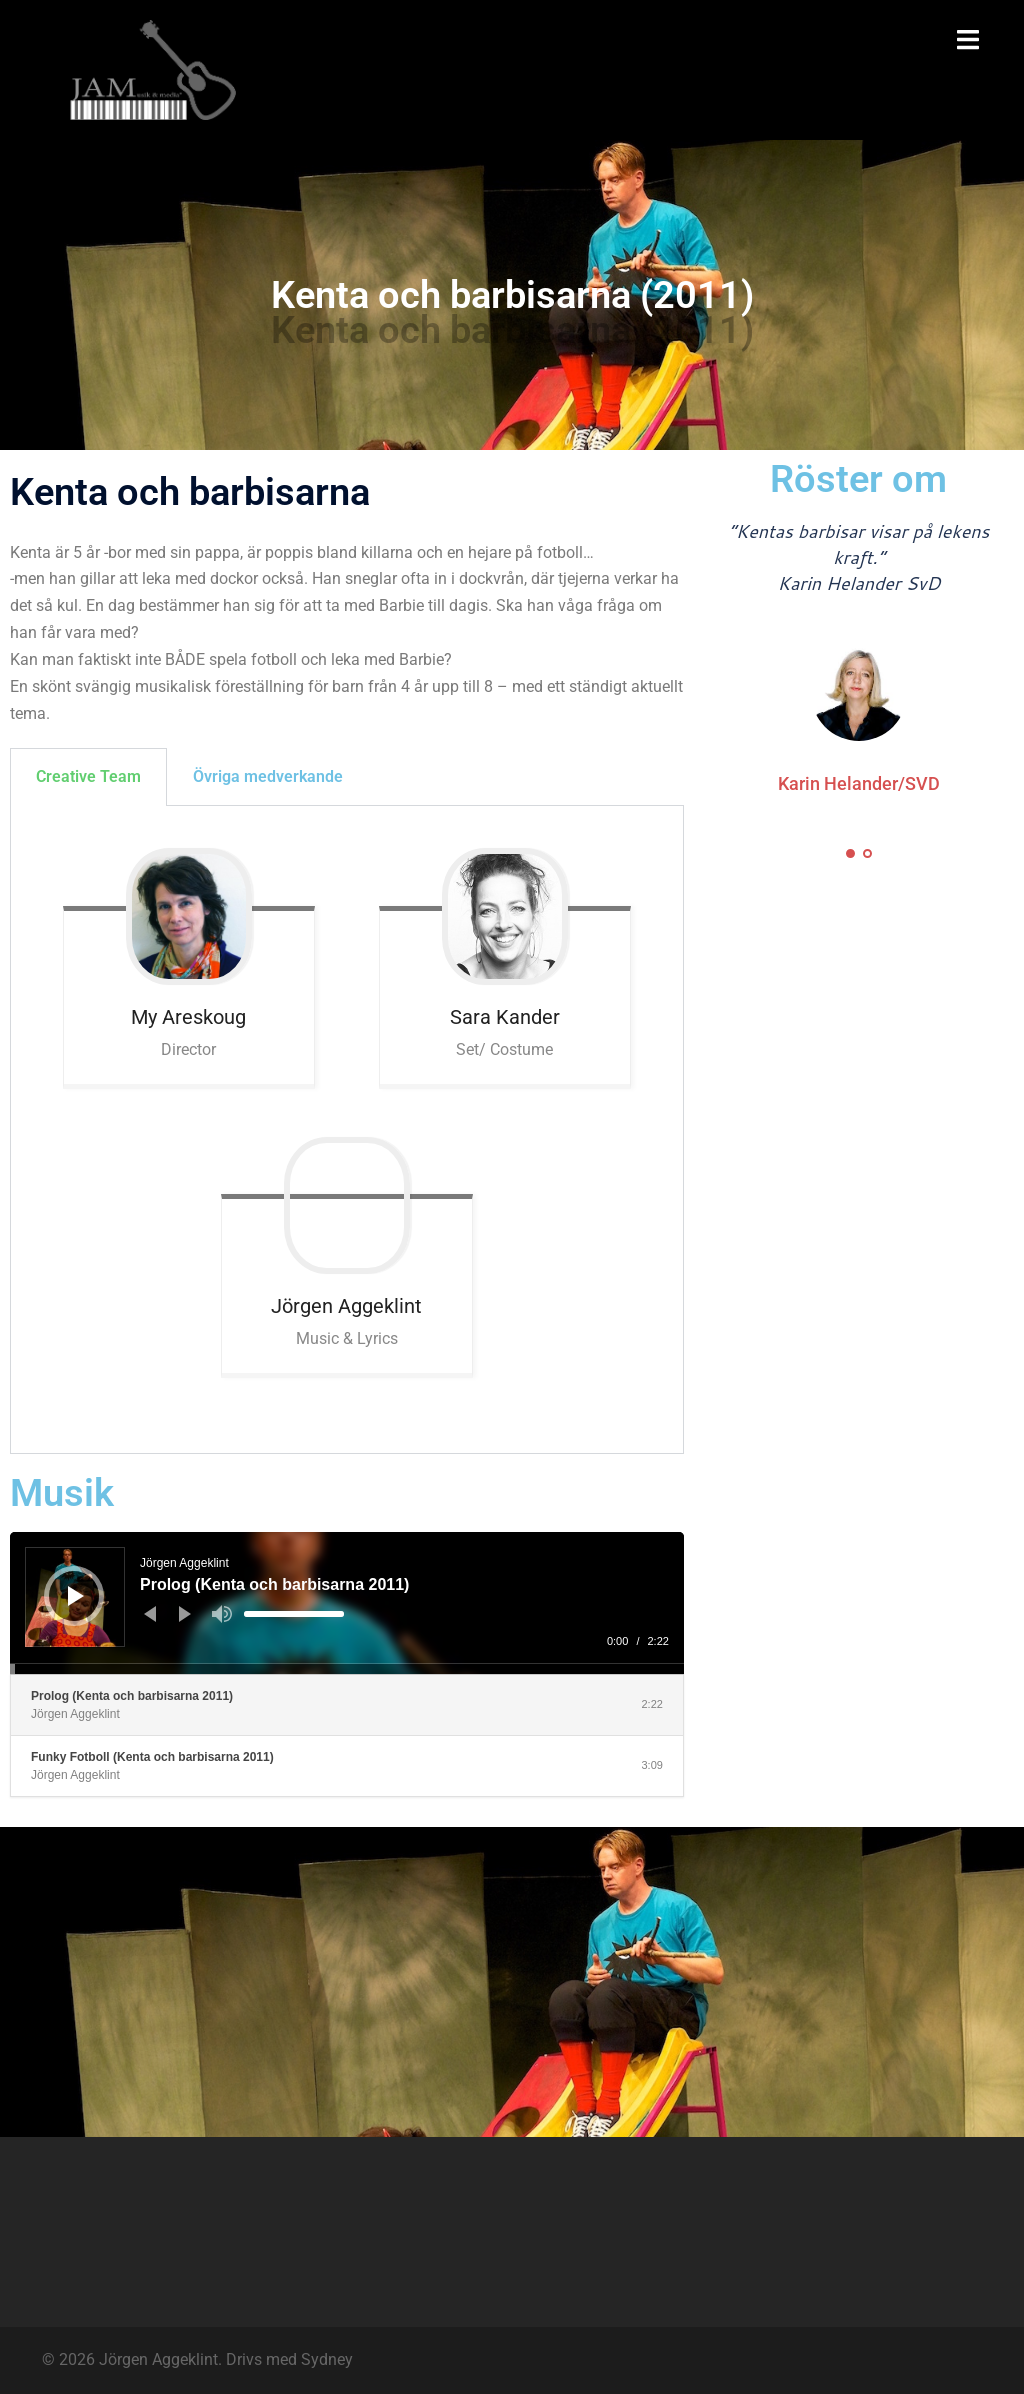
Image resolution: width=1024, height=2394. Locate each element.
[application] (347, 1603)
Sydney (327, 2359)
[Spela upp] (76, 1596)
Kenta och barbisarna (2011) (512, 295)
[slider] (294, 1614)
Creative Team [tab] (88, 776)
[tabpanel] (347, 1130)
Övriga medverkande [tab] (268, 776)
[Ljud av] (222, 1614)
